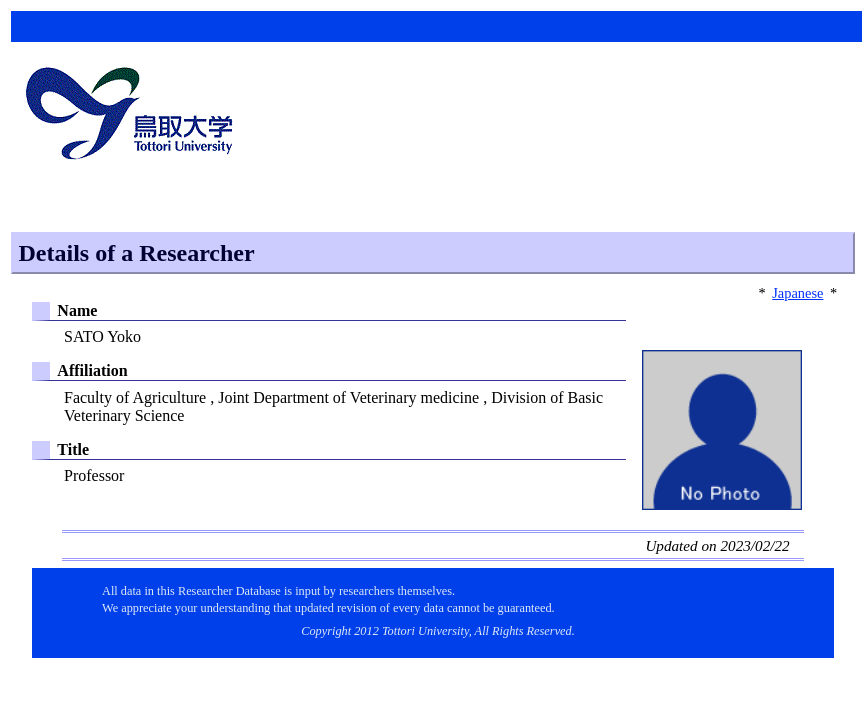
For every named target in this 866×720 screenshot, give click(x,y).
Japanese (797, 293)
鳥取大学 (135, 116)
